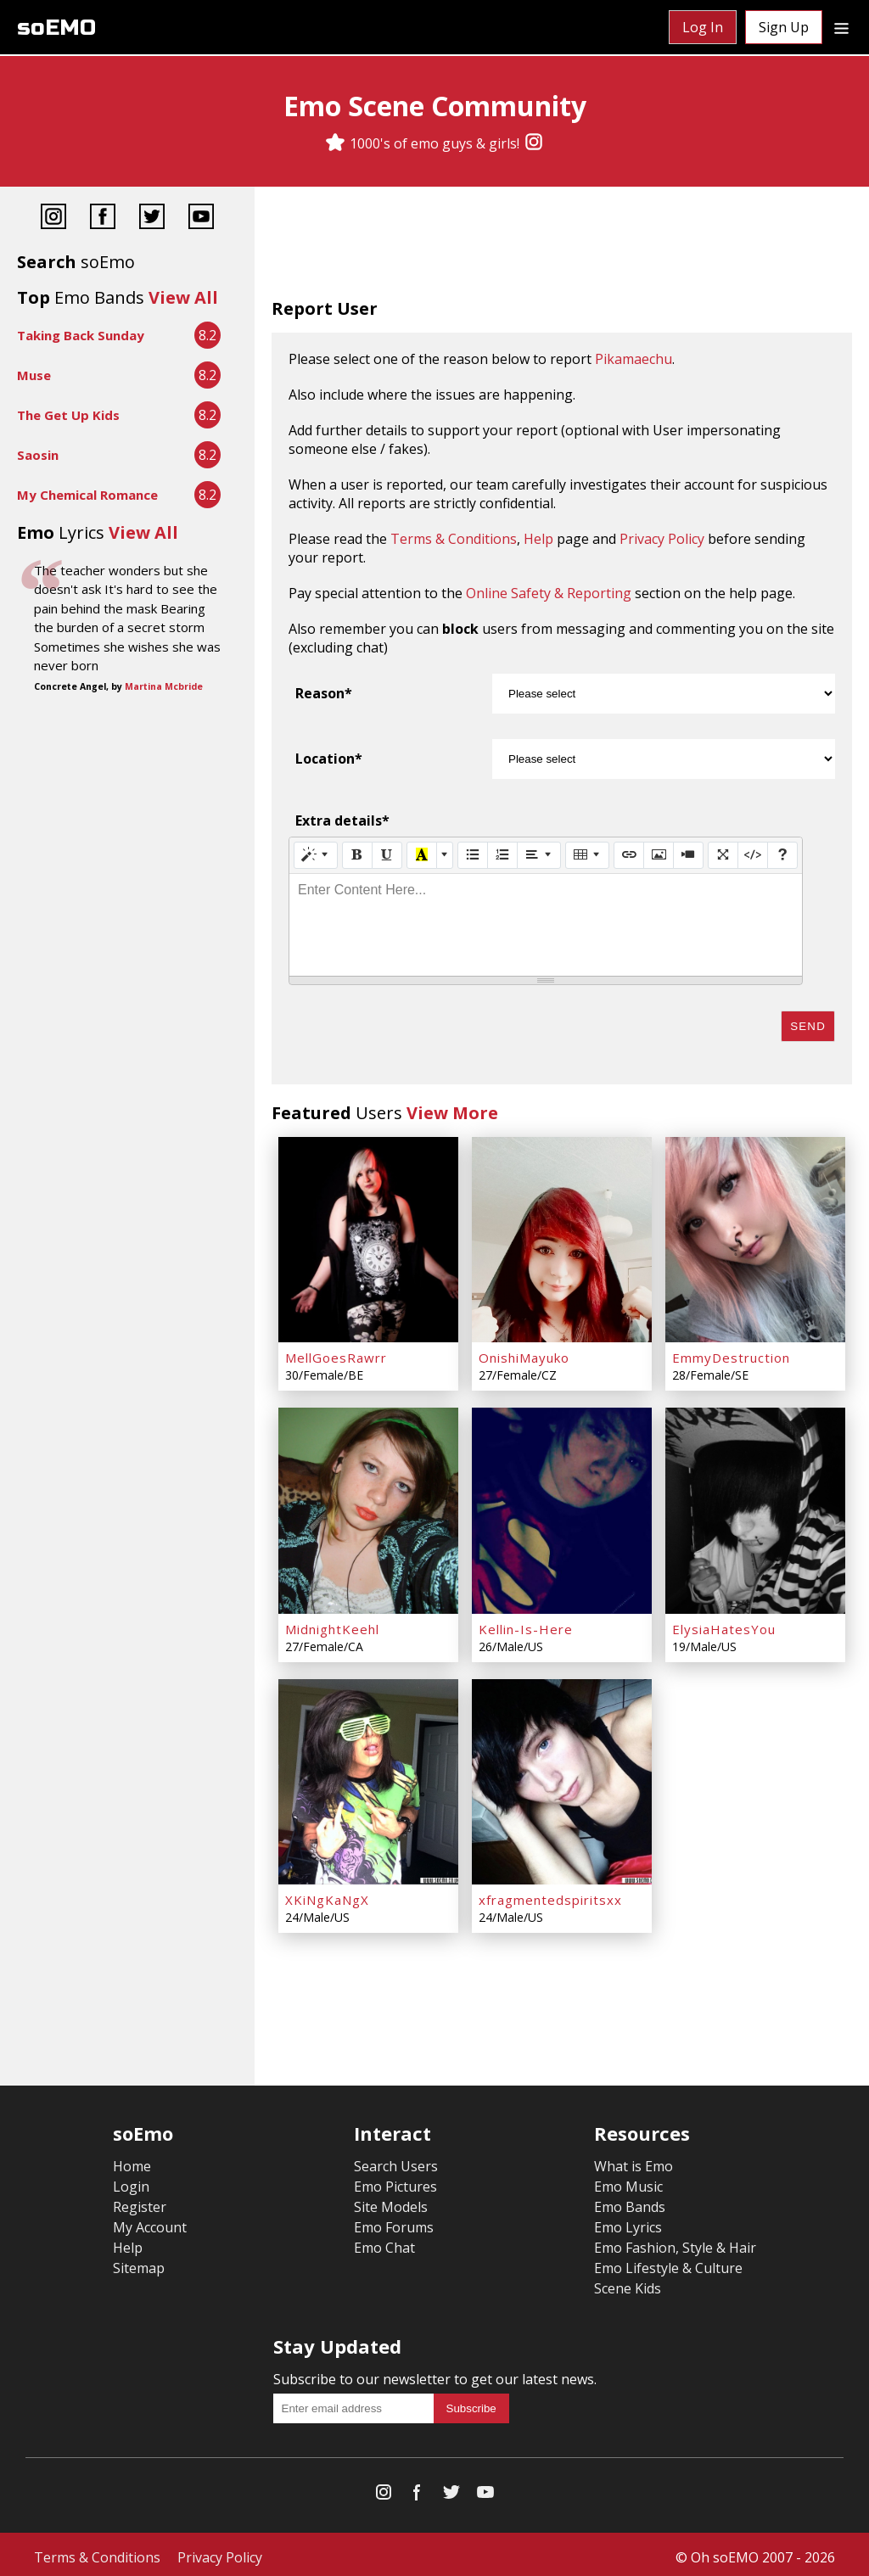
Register (139, 2201)
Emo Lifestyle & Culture (668, 2262)
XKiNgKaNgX (327, 1893)
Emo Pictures (395, 2180)
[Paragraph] (539, 855)
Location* (328, 758)
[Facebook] (102, 218)
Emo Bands (629, 2201)
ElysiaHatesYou (724, 1624)
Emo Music (628, 2180)
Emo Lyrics (628, 2221)
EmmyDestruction (731, 1355)
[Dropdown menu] (841, 27)
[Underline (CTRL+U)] (387, 855)
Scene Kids (627, 2282)
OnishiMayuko (524, 1355)
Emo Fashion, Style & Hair (675, 2241)
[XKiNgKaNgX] (368, 1777)
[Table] (587, 855)
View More (452, 1112)
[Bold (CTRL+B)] (357, 855)
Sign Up (784, 27)
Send (808, 1026)
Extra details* (342, 820)
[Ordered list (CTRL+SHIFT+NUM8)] (502, 855)
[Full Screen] (723, 855)
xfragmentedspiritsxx (550, 1893)
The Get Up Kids (68, 414)
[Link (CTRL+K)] (629, 855)
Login (131, 2180)
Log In (702, 27)
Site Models (391, 2201)
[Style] (316, 855)
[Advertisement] (562, 246)
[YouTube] (201, 218)
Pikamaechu (633, 359)
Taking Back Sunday (80, 335)
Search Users (396, 2160)
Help (538, 538)
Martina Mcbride (164, 686)
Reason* (323, 693)
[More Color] (444, 855)
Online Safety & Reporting (548, 593)
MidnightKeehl (332, 1624)
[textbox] (545, 925)
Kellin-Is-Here (526, 1624)
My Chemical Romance (87, 494)
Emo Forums (394, 2221)
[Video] (688, 855)
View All (183, 297)
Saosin (38, 454)
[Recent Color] (421, 855)
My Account (150, 2221)
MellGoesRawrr (336, 1355)
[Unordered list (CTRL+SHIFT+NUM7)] (472, 855)
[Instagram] (534, 143)
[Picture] (658, 855)
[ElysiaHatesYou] (755, 1508)
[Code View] (752, 855)
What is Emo (633, 2160)
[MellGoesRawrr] (368, 1239)
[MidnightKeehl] (368, 1508)
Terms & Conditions (453, 538)
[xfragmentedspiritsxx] (562, 1777)
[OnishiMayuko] (562, 1239)
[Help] (782, 855)
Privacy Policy (662, 538)
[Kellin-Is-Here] (562, 1508)
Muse (34, 375)
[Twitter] (152, 218)
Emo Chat (384, 2241)
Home (132, 2160)
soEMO (56, 27)
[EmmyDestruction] (755, 1239)
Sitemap (139, 2262)
